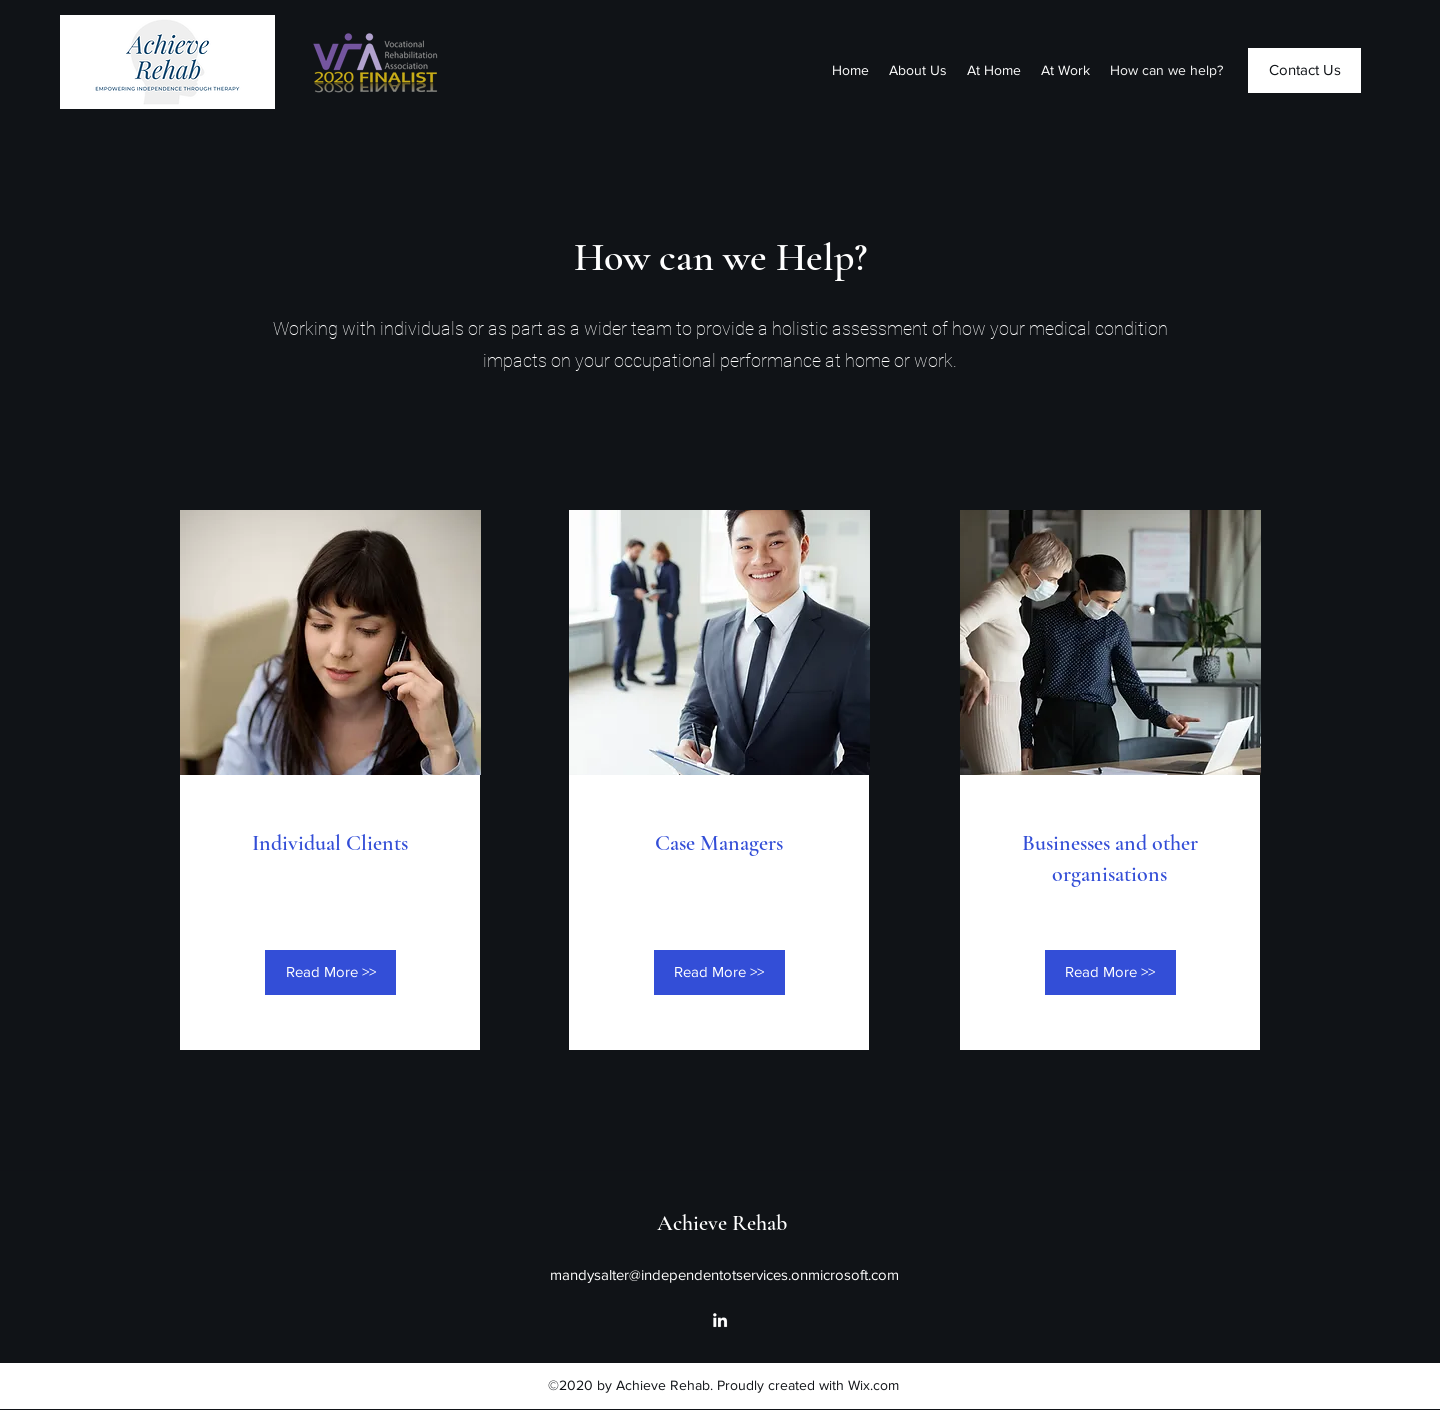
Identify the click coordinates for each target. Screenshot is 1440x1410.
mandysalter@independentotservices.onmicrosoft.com (724, 1274)
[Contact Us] (1304, 70)
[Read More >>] (330, 972)
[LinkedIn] (720, 1320)
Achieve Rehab (722, 1223)
